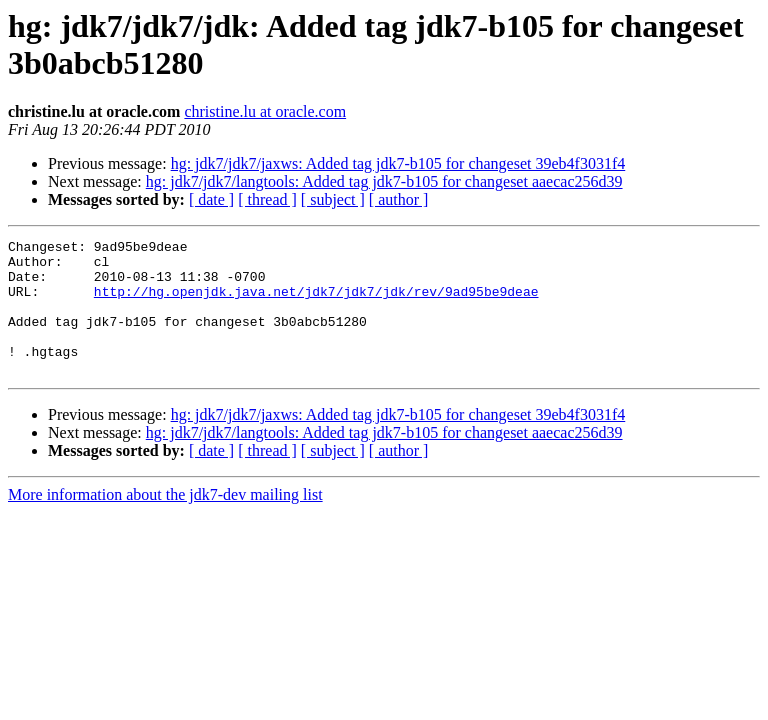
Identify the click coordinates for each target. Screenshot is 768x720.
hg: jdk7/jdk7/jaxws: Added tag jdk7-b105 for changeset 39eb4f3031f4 (398, 163)
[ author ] (399, 199)
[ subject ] (333, 199)
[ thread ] (267, 199)
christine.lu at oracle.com (265, 111)
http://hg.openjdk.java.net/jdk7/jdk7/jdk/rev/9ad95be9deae (316, 303)
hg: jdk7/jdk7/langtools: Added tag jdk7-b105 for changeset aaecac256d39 (384, 181)
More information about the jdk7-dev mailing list (165, 521)
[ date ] (211, 199)
